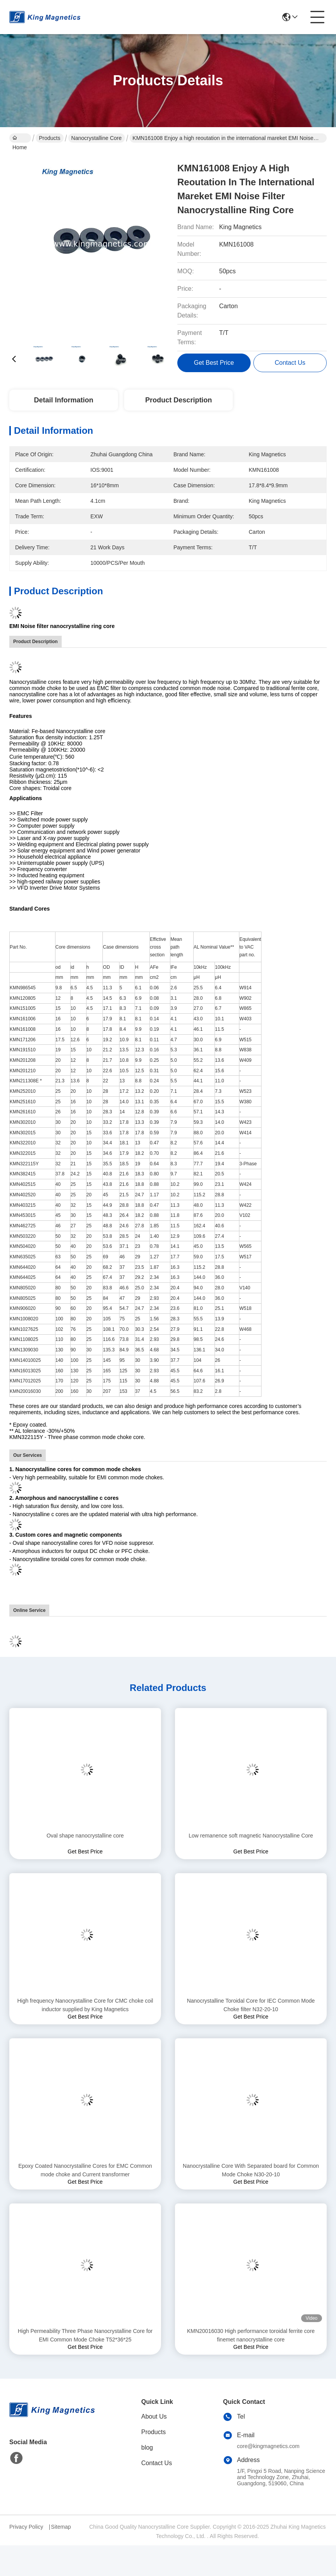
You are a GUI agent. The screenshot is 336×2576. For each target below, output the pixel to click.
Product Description (178, 400)
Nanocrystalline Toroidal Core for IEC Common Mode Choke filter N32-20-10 (251, 2005)
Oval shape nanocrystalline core (85, 1835)
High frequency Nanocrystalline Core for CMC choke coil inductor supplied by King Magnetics (85, 2005)
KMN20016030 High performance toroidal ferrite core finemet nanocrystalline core (251, 2335)
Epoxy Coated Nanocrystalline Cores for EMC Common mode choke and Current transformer (85, 2170)
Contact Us (156, 2463)
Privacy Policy (26, 2527)
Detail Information (63, 400)
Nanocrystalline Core (96, 138)
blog (147, 2447)
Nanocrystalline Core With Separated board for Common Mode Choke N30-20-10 (251, 2170)
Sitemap (61, 2527)
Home (19, 139)
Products (49, 138)
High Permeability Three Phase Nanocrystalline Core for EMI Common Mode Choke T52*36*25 (85, 2335)
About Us (154, 2416)
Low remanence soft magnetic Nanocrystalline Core (251, 1835)
